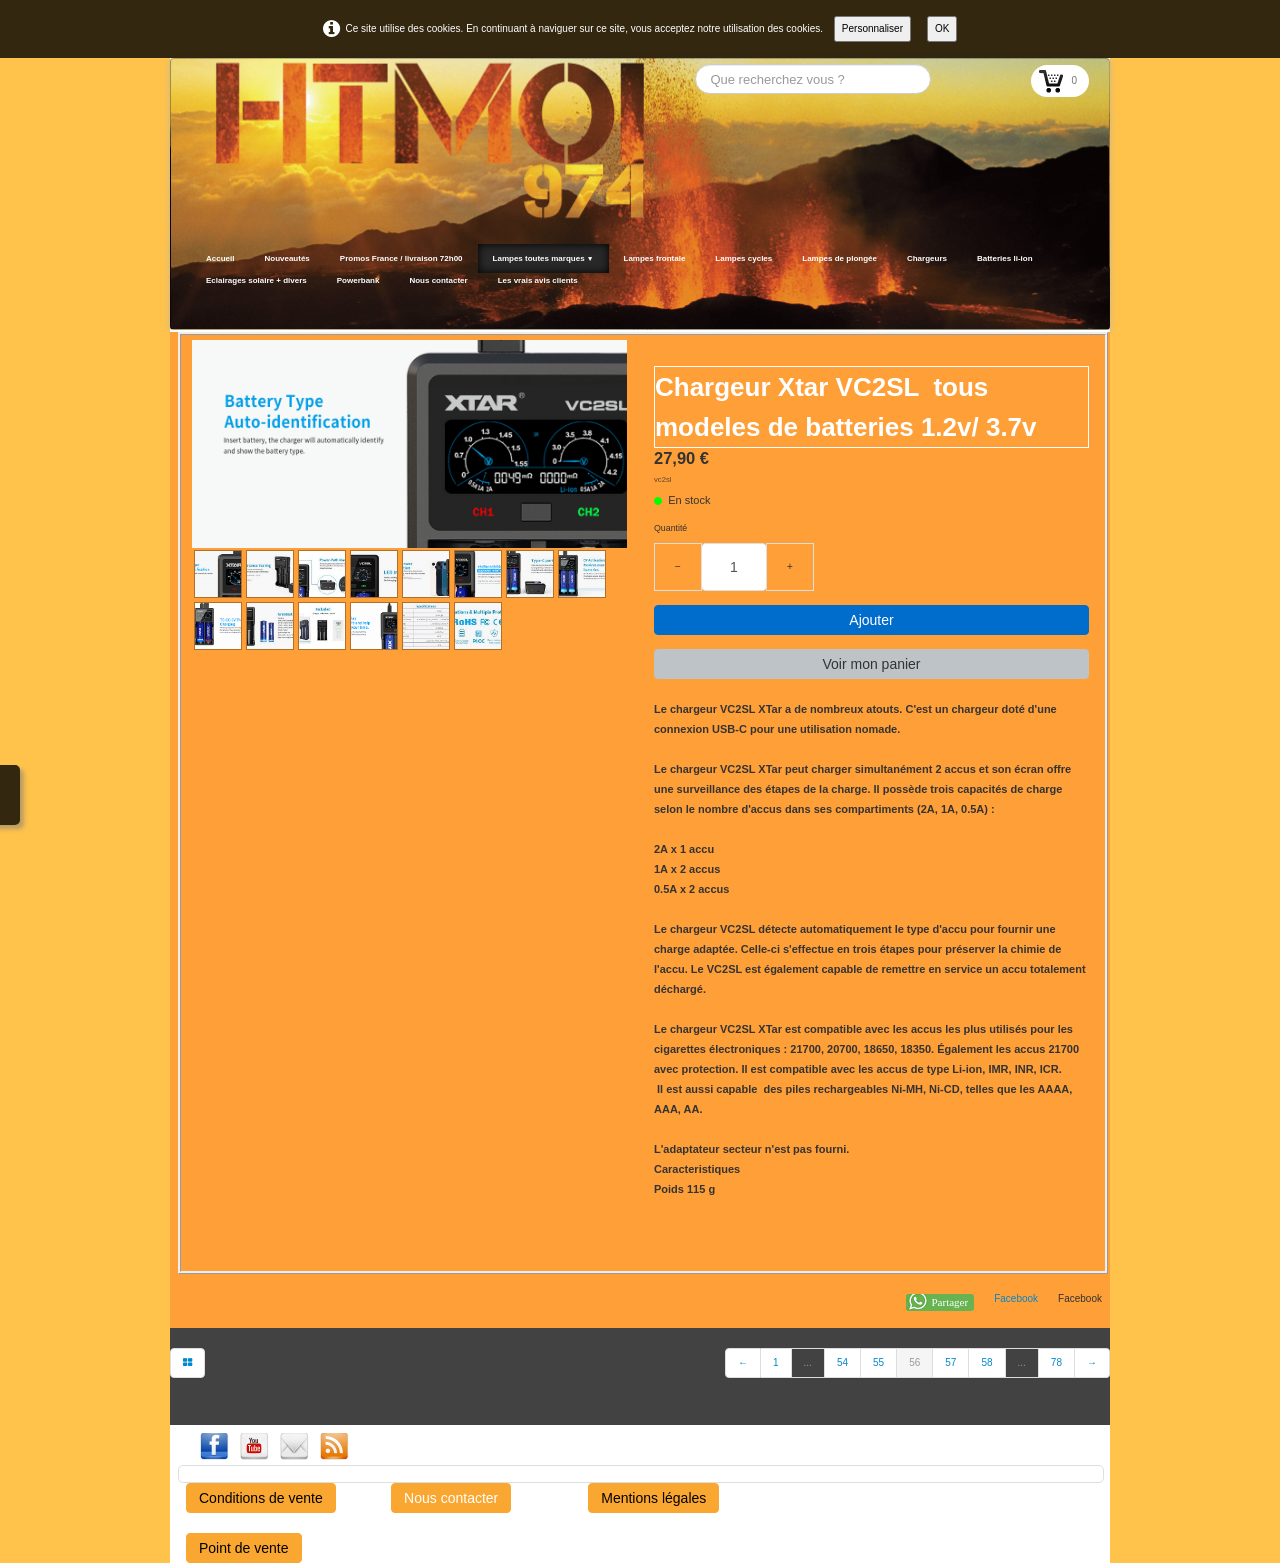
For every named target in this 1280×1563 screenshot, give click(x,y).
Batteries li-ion (1005, 258)
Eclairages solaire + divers (256, 280)
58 (986, 1362)
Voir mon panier (871, 664)
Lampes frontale (655, 258)
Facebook (1016, 1298)
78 (1056, 1362)
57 (950, 1362)
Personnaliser (872, 28)
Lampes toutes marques (543, 258)
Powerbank (358, 280)
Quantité (670, 528)
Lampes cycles (743, 258)
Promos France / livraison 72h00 (401, 258)
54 (842, 1362)
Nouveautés (286, 258)
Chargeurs (927, 258)
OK (942, 28)
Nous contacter (438, 280)
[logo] (197, 305)
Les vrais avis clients (538, 280)
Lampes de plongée (839, 258)
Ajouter (871, 620)
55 (878, 1362)
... (808, 1362)
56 (914, 1362)
